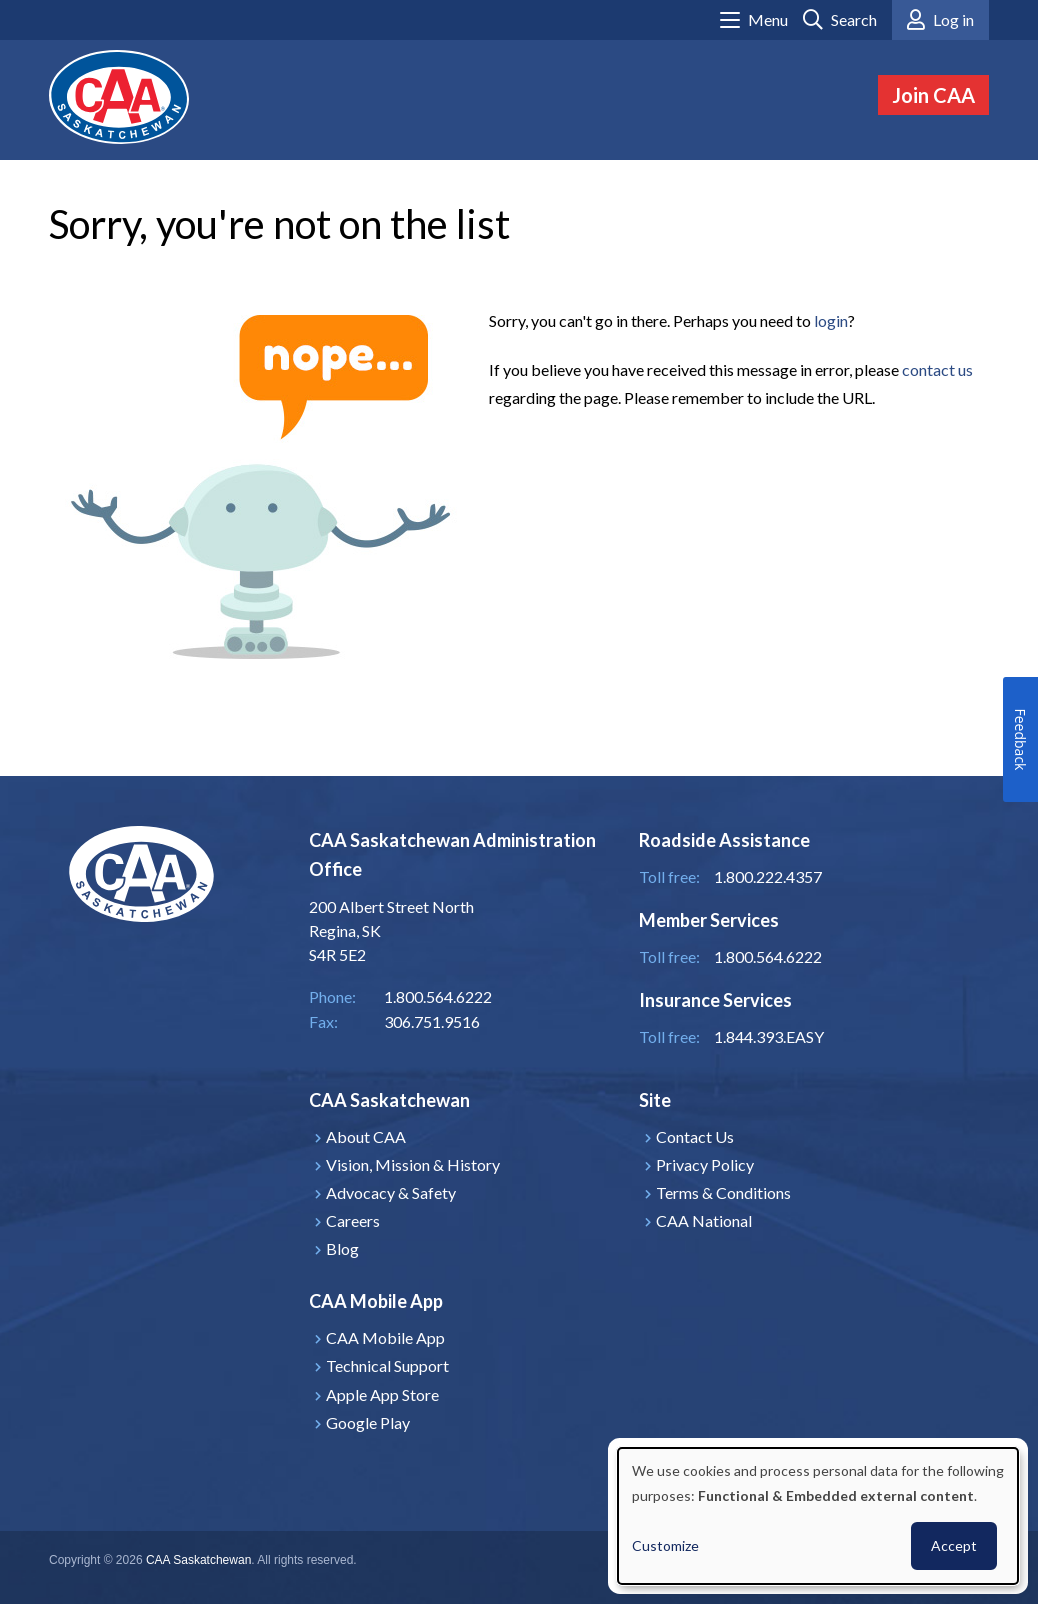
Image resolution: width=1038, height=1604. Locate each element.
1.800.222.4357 (768, 876)
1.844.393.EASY (769, 1036)
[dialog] (818, 1516)
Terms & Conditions (723, 1192)
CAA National (704, 1220)
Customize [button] (665, 1545)
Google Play (368, 1422)
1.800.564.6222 (768, 956)
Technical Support (387, 1365)
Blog (342, 1248)
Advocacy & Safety (391, 1192)
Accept (954, 1545)
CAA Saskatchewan (198, 1560)
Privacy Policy (705, 1164)
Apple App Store (382, 1394)
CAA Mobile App (385, 1337)
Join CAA (933, 95)
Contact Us (695, 1136)
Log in (953, 19)
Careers (353, 1220)
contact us (937, 369)
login (831, 320)
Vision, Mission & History (413, 1164)
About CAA (366, 1136)
